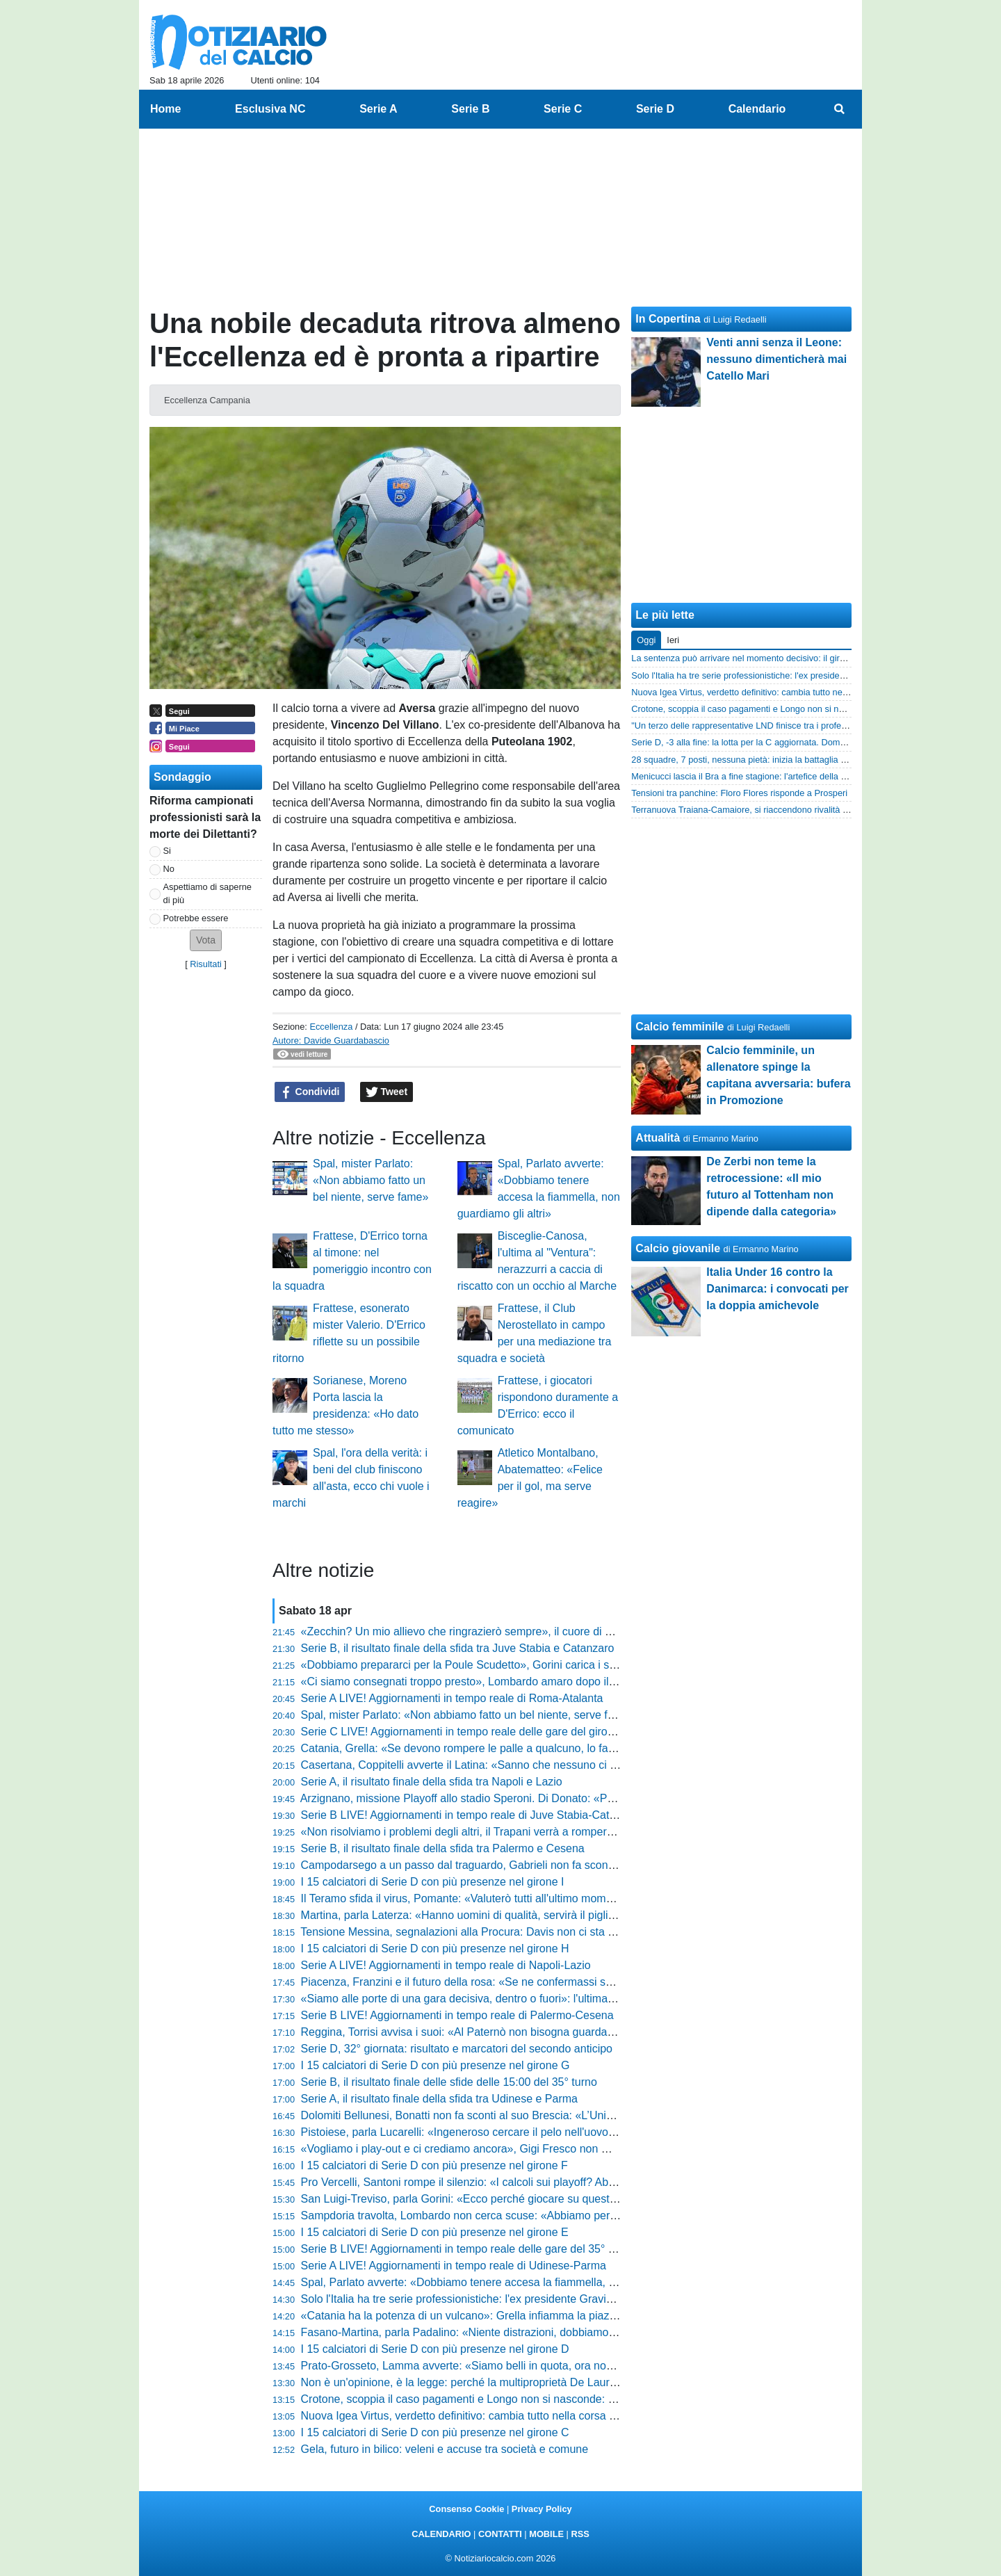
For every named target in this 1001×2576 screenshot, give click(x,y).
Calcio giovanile (677, 1248)
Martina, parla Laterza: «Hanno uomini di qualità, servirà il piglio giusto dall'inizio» (501, 1915)
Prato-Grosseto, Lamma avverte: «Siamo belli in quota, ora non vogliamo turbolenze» (511, 2366)
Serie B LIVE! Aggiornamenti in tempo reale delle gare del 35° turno (467, 2249)
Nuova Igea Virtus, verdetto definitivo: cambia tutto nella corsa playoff (471, 2416)
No (168, 869)
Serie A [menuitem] (378, 109)
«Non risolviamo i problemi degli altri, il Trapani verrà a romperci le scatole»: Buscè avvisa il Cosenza (549, 1832)
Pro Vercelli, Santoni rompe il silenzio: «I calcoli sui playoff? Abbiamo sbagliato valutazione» (526, 2182)
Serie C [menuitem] (563, 109)
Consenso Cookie (466, 2509)
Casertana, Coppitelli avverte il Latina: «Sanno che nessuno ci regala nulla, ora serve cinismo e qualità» (557, 1765)
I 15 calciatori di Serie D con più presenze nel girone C (435, 2432)
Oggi (646, 640)
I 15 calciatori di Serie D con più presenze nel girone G (435, 2065)
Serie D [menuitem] (655, 109)
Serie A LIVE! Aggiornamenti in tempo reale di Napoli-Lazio (446, 1965)
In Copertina (667, 319)
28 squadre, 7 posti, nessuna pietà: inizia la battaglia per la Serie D (763, 759)
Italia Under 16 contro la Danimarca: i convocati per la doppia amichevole (777, 1288)
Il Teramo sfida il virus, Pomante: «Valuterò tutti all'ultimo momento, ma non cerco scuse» (520, 1898)
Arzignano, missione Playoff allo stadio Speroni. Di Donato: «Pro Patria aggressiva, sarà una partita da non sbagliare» (590, 1798)
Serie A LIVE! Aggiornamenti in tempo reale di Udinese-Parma (453, 2265)
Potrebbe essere (196, 918)
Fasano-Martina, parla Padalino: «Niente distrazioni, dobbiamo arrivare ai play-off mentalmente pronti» (553, 2332)
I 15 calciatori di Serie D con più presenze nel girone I (432, 1882)
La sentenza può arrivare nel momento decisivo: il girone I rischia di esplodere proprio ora (807, 658)
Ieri (673, 640)
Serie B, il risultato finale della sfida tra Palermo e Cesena (443, 1848)
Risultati (206, 964)
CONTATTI (500, 2534)
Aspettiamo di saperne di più (207, 893)
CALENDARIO (441, 2534)
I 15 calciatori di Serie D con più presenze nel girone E (435, 2232)
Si (167, 850)
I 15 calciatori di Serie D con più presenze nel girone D (435, 2349)
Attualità (657, 1138)
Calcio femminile (679, 1026)
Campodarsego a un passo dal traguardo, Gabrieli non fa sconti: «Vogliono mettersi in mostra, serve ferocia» (568, 1865)
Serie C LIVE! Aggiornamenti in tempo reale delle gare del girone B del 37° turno (499, 1731)
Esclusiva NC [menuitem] (270, 109)
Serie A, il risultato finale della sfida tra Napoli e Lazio (431, 1782)
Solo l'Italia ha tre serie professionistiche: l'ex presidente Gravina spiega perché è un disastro (529, 2299)
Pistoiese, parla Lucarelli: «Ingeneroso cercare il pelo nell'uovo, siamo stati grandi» (504, 2132)
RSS (580, 2534)
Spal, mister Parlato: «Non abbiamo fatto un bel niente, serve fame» (370, 1180)
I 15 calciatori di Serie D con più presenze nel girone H (435, 1948)
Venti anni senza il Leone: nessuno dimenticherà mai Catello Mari (776, 359)
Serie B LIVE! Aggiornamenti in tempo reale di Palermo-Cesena (457, 2015)
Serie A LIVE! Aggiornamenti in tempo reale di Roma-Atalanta (452, 1698)
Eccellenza (330, 1026)
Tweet (387, 1092)
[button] (206, 940)
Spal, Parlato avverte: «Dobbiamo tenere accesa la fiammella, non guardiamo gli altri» (512, 2282)
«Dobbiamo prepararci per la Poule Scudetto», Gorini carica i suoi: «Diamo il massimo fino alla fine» (547, 1665)
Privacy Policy (542, 2509)
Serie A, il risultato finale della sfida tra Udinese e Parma (439, 2099)
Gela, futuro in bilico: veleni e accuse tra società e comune (445, 2449)
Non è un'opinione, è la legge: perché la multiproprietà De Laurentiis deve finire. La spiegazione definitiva (559, 2382)
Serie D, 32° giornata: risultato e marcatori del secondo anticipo (456, 2049)
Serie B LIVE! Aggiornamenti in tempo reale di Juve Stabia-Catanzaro (472, 1815)
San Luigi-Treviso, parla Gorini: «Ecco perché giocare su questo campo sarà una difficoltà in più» (540, 2199)
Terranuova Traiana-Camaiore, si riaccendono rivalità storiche (752, 809)
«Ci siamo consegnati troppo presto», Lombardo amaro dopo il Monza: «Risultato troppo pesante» (543, 1681)
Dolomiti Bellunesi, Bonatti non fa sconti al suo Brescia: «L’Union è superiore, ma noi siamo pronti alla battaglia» (576, 2115)
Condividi (310, 1092)
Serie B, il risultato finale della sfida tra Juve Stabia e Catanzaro (458, 1648)
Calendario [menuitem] (757, 109)
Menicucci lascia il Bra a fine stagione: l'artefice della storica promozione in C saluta (795, 776)
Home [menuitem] (165, 109)
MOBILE (546, 2534)
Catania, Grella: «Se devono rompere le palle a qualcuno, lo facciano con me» (493, 1748)
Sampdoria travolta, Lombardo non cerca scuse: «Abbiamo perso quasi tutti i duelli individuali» (533, 2215)
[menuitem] (840, 109)
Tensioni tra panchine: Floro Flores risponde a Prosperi (739, 793)
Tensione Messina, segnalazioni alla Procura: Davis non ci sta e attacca (476, 1932)
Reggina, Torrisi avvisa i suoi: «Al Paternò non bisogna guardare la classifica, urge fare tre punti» (539, 2032)
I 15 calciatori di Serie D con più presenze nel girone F (434, 2165)
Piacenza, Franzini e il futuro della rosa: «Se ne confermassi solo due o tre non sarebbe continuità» (545, 1982)
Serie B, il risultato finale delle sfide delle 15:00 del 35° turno (449, 2082)
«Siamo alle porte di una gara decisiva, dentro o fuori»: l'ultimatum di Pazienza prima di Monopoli (539, 1998)
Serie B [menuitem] (470, 109)
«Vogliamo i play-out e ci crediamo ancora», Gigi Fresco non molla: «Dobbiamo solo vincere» (530, 2149)
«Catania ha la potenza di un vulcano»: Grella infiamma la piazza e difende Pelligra (505, 2316)
